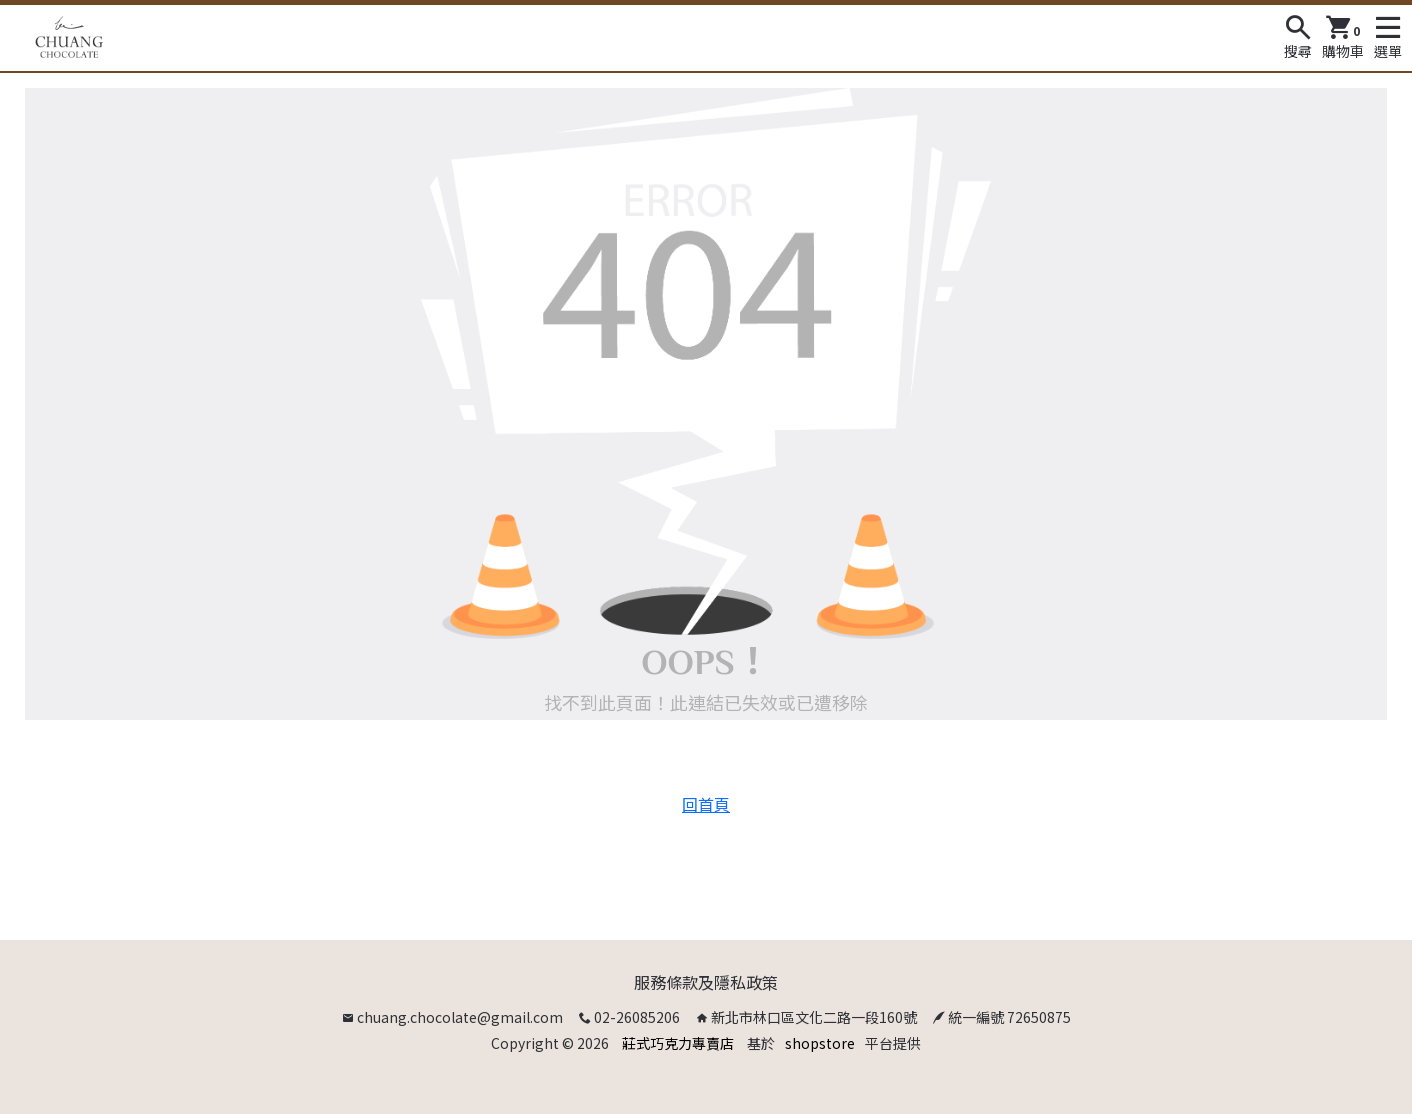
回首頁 (706, 804)
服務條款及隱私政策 (706, 982)
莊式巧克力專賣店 (678, 1043)
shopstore (820, 1043)
